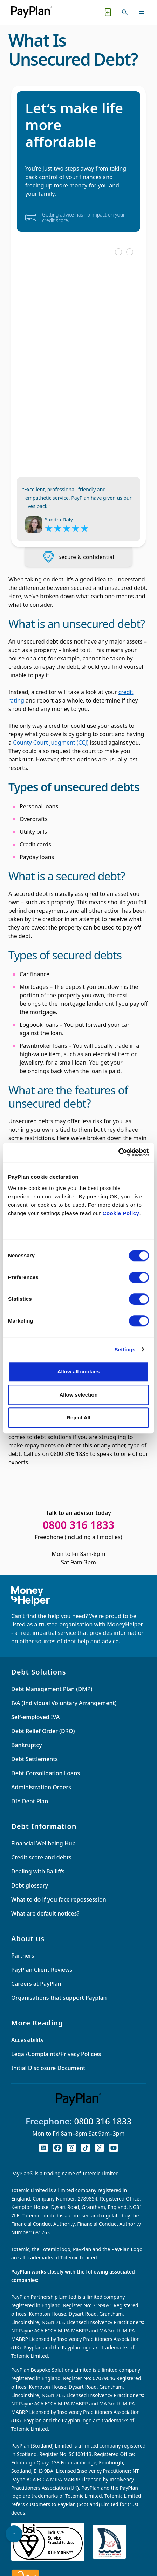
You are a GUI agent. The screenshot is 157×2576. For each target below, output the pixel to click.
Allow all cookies (78, 1371)
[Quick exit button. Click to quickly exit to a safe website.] (108, 12)
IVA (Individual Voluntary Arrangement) (64, 1703)
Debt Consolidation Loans (45, 1773)
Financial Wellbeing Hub (43, 1843)
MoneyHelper (125, 1624)
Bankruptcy (26, 1745)
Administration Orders (41, 1787)
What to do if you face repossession (58, 1899)
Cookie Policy (121, 1213)
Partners (22, 1955)
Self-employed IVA (35, 1717)
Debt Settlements (34, 1759)
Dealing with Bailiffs (37, 1871)
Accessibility (27, 2040)
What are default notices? (45, 1913)
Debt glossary (29, 1885)
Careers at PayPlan (36, 1984)
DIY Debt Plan (29, 1801)
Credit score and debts (41, 1857)
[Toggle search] (125, 12)
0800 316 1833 (102, 2121)
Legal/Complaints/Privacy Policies (56, 2054)
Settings (125, 1349)
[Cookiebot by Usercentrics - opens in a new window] (118, 1152)
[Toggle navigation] (142, 12)
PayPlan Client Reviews (41, 1969)
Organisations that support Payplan (59, 1998)
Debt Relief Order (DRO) (43, 1731)
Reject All (78, 1417)
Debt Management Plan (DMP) (51, 1689)
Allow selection (78, 1395)
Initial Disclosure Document (48, 2068)
